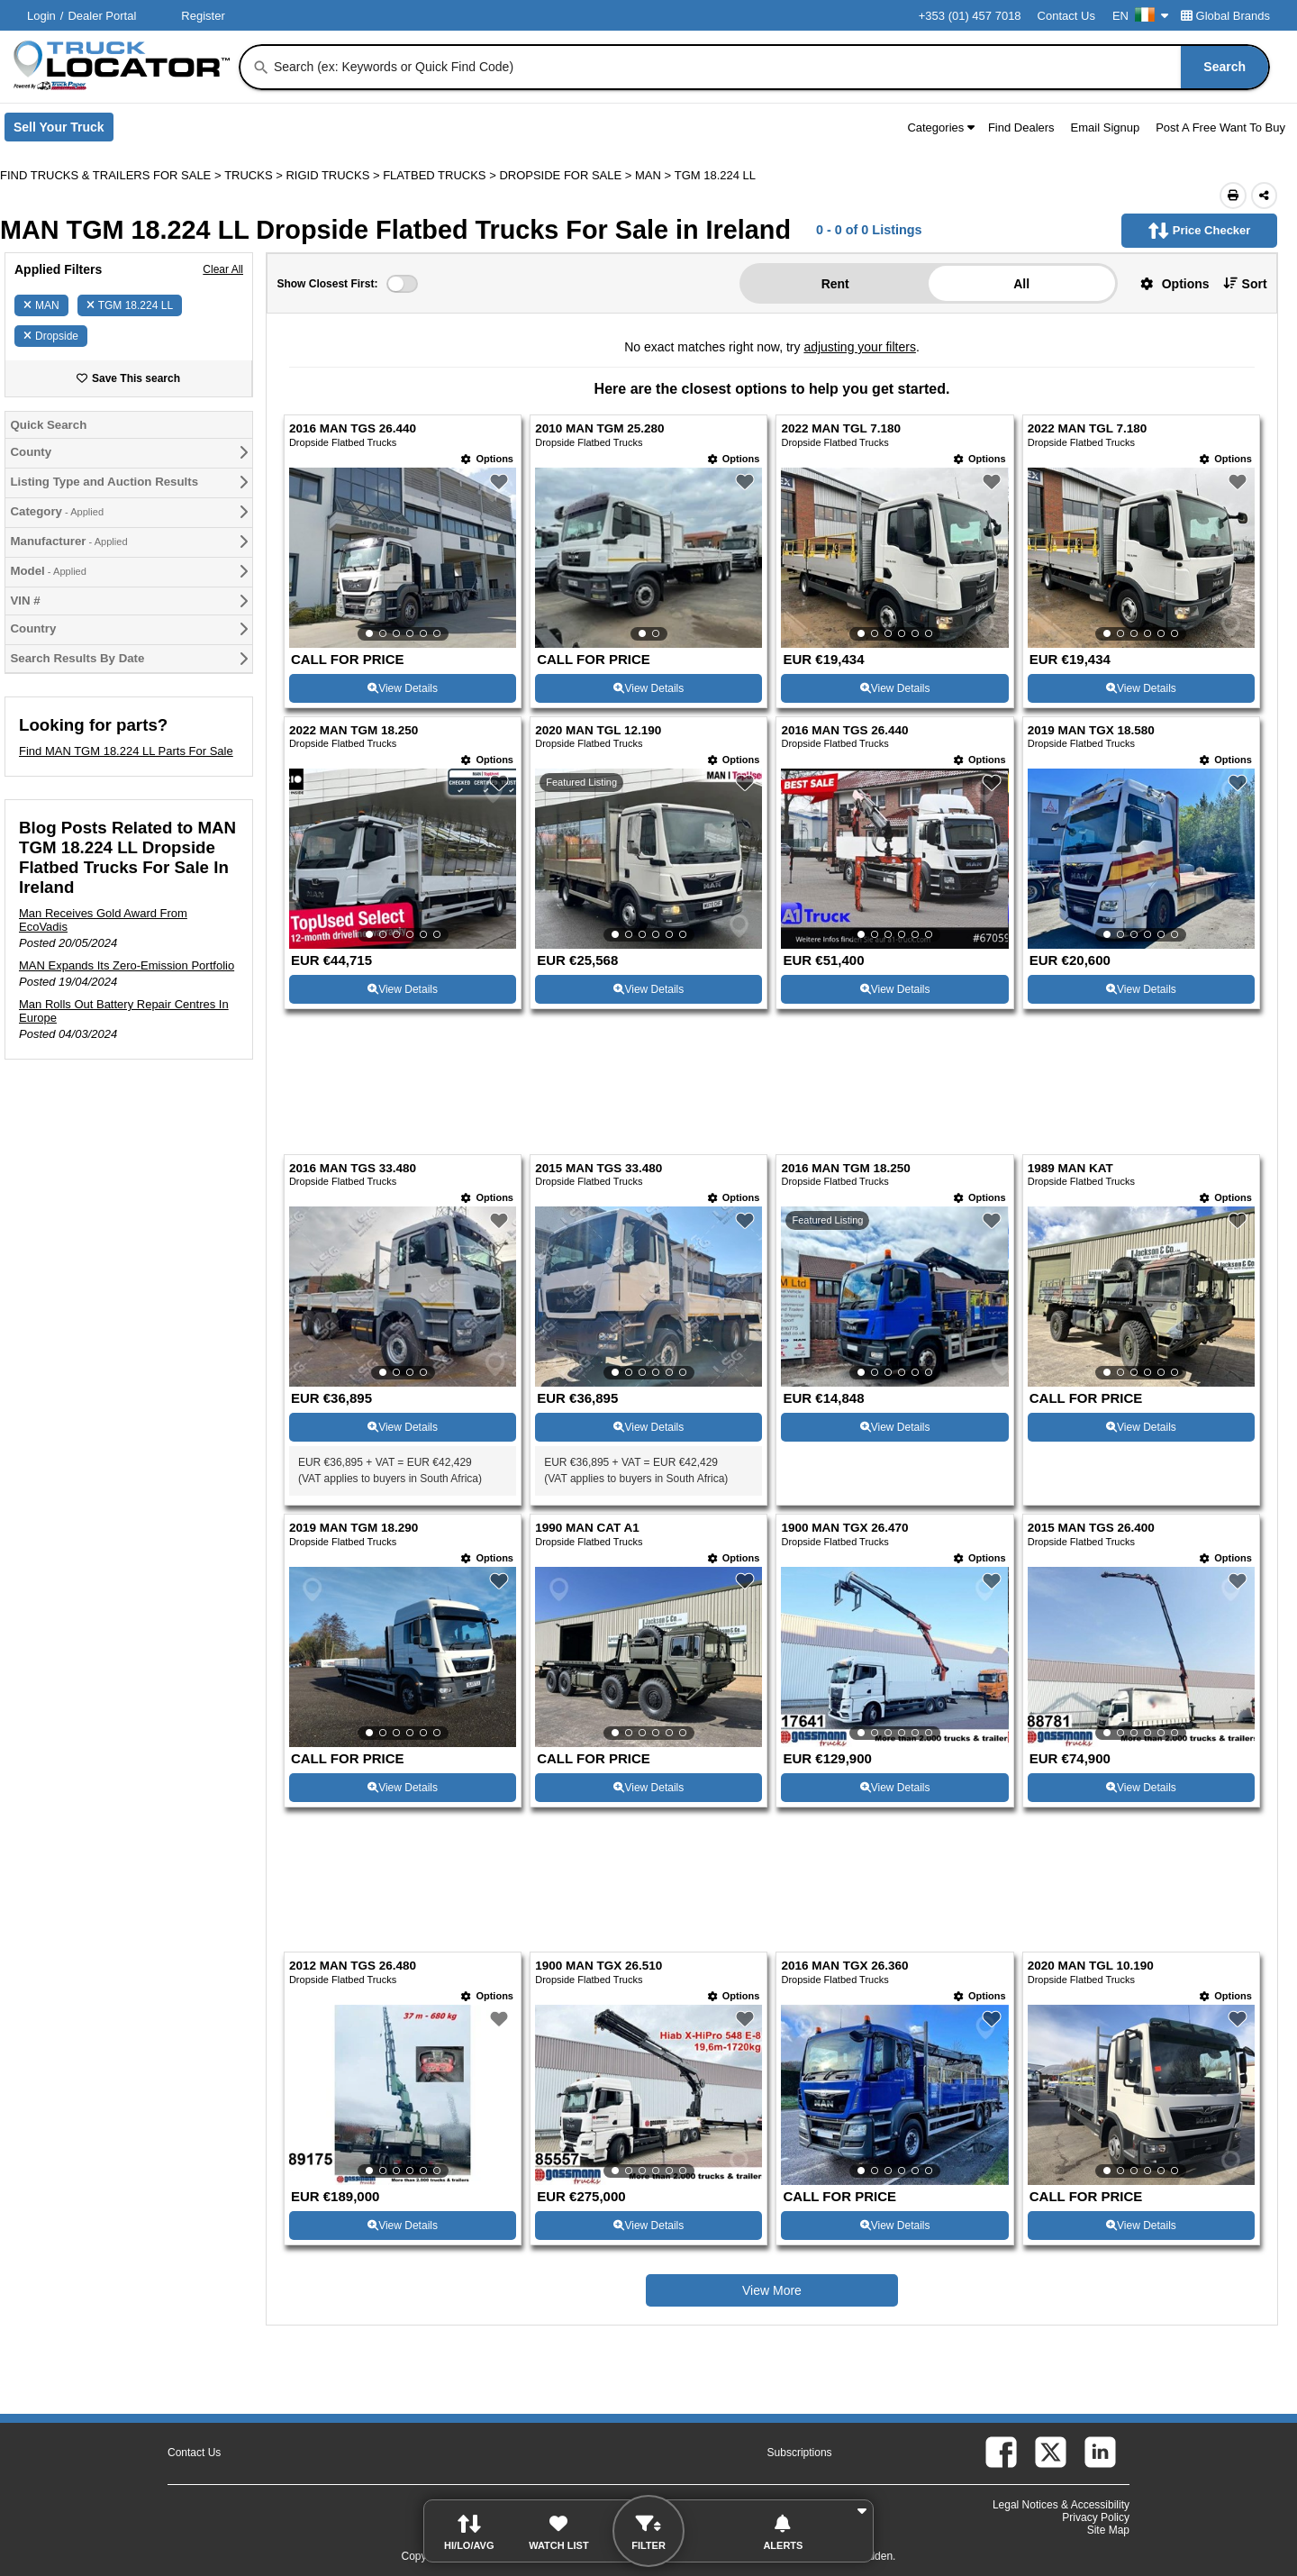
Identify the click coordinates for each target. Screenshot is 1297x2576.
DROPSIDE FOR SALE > (567, 175)
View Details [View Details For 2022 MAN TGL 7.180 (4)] (1141, 688)
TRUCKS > (255, 175)
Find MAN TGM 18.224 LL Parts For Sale (126, 751)
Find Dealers (1021, 127)
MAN (41, 305)
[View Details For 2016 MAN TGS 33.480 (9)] (402, 1296)
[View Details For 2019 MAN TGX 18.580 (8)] (1141, 859)
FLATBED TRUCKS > (441, 175)
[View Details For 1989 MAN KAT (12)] (1141, 1296)
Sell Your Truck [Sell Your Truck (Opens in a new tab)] (63, 130)
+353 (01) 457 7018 (970, 16)
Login (41, 16)
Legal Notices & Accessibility (1061, 2505)
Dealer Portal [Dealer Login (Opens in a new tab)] (102, 16)
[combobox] (769, 67)
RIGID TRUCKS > (334, 175)
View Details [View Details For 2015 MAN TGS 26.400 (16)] (1141, 1787)
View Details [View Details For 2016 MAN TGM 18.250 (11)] (895, 1427)
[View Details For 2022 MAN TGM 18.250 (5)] (402, 859)
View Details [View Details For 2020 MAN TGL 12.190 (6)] (648, 989)
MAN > (655, 175)
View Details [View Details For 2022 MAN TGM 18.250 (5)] (402, 989)
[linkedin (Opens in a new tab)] (1100, 2452)
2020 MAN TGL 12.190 (598, 730)
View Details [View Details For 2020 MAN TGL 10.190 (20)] (1141, 2225)
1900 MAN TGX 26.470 (844, 1527)
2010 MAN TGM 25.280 (599, 428)
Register (202, 16)
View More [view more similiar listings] (772, 2290)
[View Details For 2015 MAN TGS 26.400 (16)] (1141, 1657)
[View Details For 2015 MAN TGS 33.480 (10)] (648, 1296)
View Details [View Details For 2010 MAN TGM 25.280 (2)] (648, 688)
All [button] (1021, 284)
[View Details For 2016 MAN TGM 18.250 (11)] (894, 1296)
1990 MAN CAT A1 (587, 1527)
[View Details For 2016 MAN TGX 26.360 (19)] (894, 2095)
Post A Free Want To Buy (1220, 127)
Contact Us (1066, 16)
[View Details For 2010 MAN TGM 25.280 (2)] (648, 558)
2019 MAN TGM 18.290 (353, 1527)
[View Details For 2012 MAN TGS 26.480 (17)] (402, 2095)
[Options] (487, 459)
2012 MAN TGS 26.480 (352, 1965)
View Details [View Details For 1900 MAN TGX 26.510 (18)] (648, 2225)
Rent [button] (835, 284)
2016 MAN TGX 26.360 (844, 1965)
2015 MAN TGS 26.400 (1091, 1527)
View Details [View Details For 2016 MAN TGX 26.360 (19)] (895, 2225)
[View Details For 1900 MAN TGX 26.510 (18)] (648, 2095)
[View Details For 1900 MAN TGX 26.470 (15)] (894, 1657)
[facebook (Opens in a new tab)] (1001, 2452)
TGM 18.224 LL (129, 305)
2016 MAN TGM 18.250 (845, 1168)
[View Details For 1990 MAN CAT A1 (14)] (648, 1657)
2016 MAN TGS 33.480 (352, 1168)
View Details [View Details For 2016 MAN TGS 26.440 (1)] (402, 688)
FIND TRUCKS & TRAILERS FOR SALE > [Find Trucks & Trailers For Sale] (112, 175)
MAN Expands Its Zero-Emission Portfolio (126, 965)
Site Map (1108, 2530)
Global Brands (1225, 16)
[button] (1168, 283)
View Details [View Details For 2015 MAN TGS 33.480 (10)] (648, 1427)
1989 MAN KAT (1070, 1168)
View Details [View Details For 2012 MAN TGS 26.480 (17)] (402, 2225)
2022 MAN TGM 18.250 (353, 730)
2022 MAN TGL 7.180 (841, 428)
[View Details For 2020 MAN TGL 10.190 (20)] (1141, 2095)
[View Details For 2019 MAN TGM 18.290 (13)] (402, 1657)
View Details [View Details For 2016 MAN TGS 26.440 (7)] (895, 989)
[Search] (261, 67)
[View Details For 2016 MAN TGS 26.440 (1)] (402, 558)
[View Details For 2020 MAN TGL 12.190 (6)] (648, 859)
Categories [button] (941, 127)
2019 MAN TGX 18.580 (1091, 730)
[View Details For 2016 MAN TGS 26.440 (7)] (894, 859)
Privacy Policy (1095, 2517)
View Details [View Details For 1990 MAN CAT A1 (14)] (648, 1787)
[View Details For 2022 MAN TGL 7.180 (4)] (1141, 558)
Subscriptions (799, 2452)
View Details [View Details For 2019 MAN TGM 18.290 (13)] (402, 1787)
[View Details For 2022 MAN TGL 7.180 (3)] (894, 558)
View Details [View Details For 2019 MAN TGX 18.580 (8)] (1141, 989)
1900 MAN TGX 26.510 (598, 1965)
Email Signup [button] (1105, 127)
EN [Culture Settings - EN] (1140, 16)
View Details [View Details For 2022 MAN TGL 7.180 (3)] (895, 688)
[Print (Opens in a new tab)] (1233, 195)
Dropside (50, 336)
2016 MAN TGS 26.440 (352, 428)
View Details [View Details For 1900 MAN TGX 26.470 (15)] (895, 1787)
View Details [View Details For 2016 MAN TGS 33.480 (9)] (402, 1427)
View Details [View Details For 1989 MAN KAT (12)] (1141, 1427)
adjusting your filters (859, 347)
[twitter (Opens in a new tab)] (1050, 2452)
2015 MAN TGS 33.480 (598, 1168)
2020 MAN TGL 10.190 (1091, 1965)
